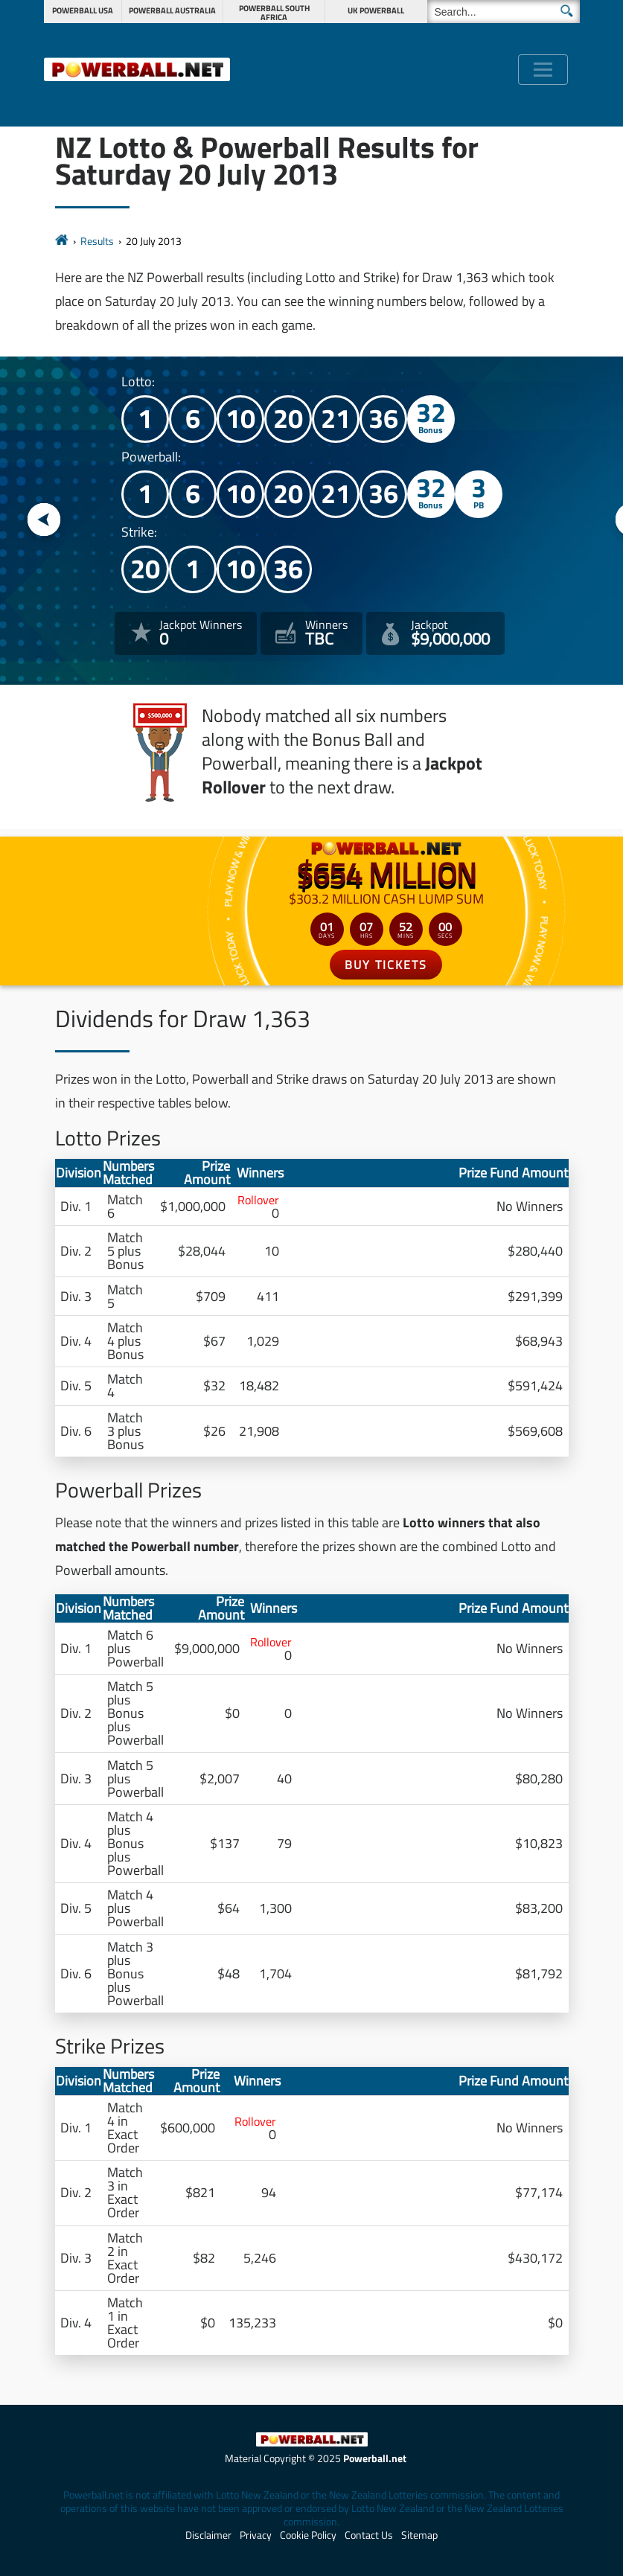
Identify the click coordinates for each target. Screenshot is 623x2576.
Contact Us (369, 2535)
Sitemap (419, 2535)
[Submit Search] (567, 11)
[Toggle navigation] (543, 69)
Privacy (256, 2535)
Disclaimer (208, 2535)
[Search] (503, 11)
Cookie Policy (308, 2535)
